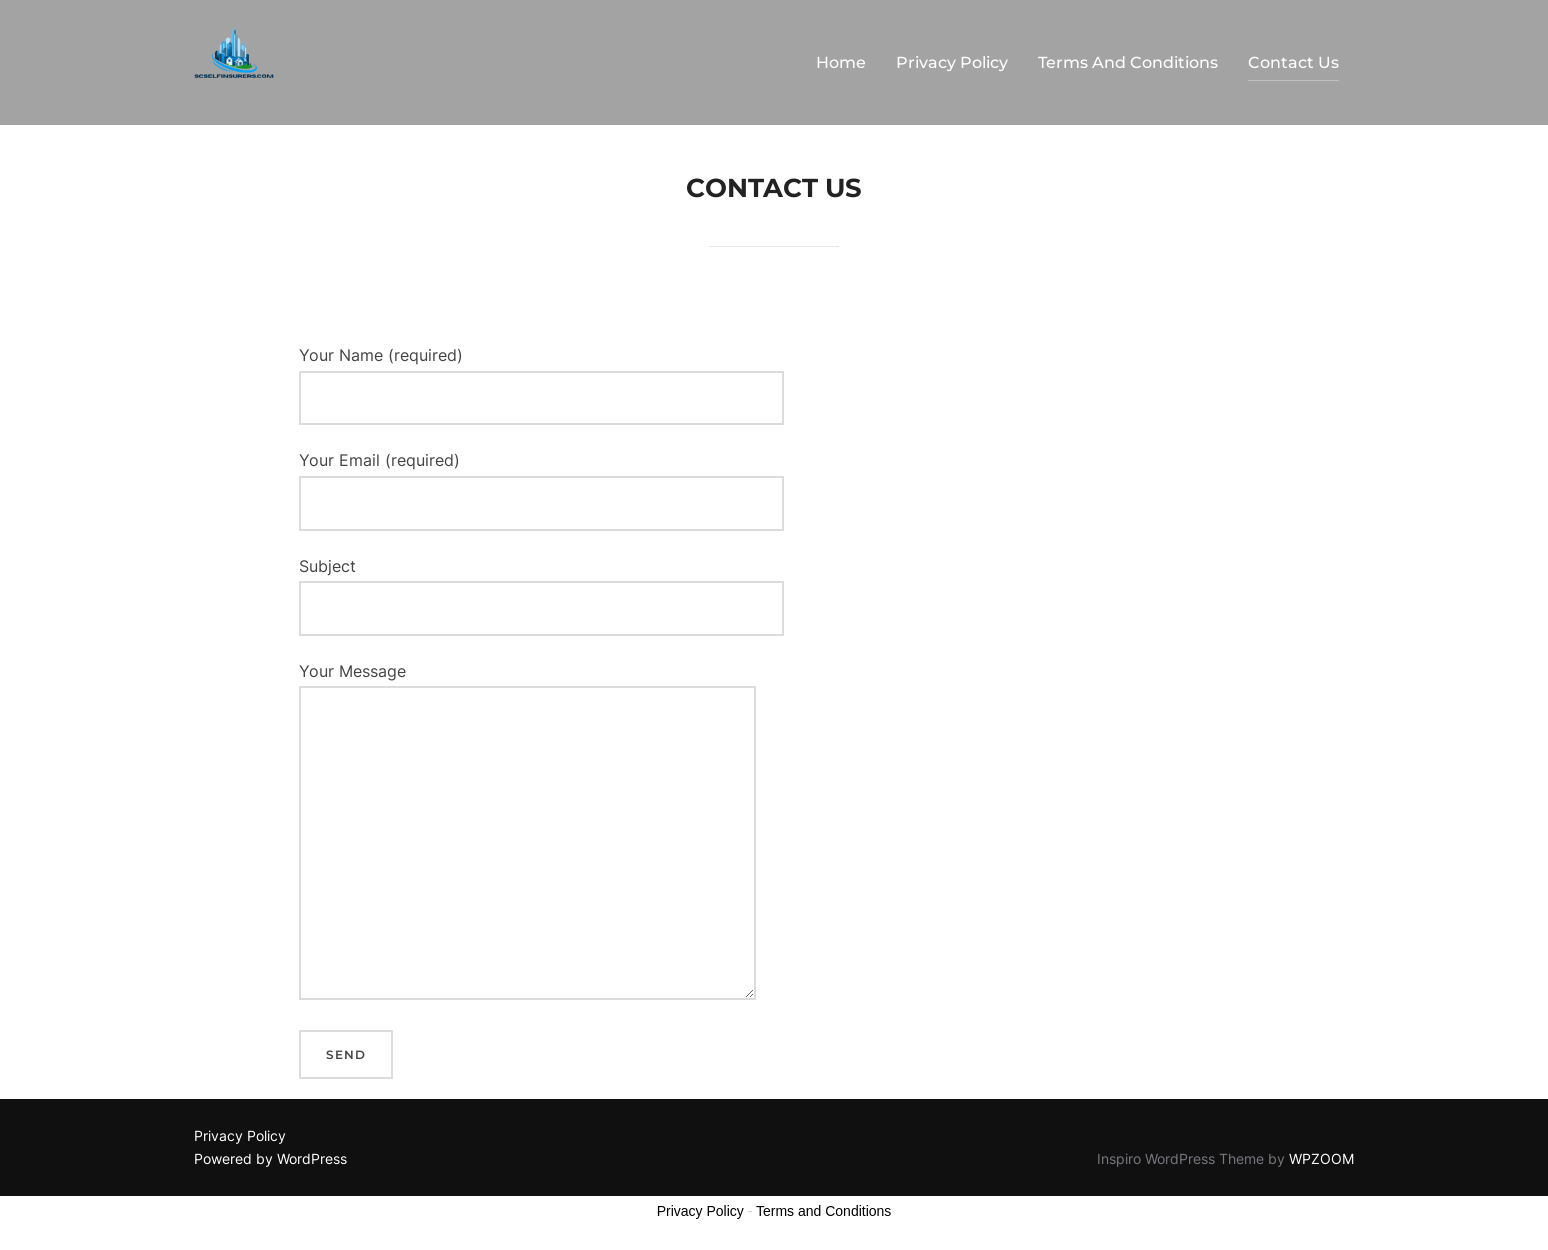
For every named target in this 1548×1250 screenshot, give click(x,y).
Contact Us (1293, 62)
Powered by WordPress (270, 1158)
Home (841, 62)
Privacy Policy (952, 62)
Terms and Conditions (823, 1211)
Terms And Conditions (1128, 62)
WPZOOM (1321, 1158)
